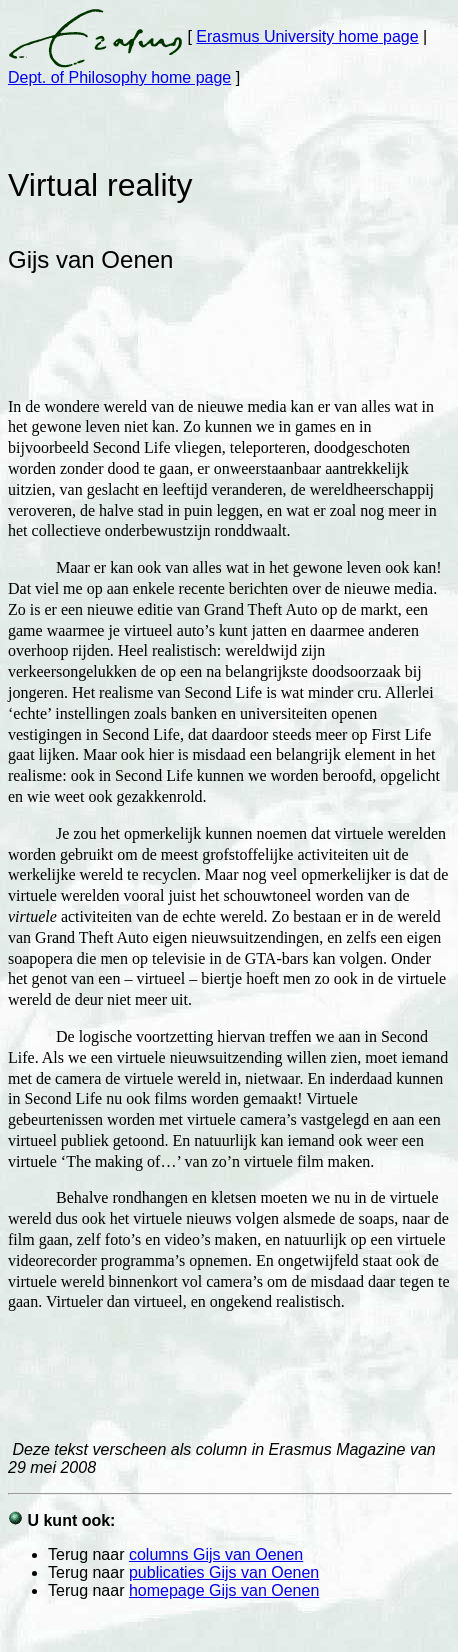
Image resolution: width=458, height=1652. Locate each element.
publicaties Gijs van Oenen (224, 1572)
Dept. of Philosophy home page (119, 77)
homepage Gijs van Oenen (224, 1590)
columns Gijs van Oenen (216, 1554)
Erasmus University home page (307, 36)
